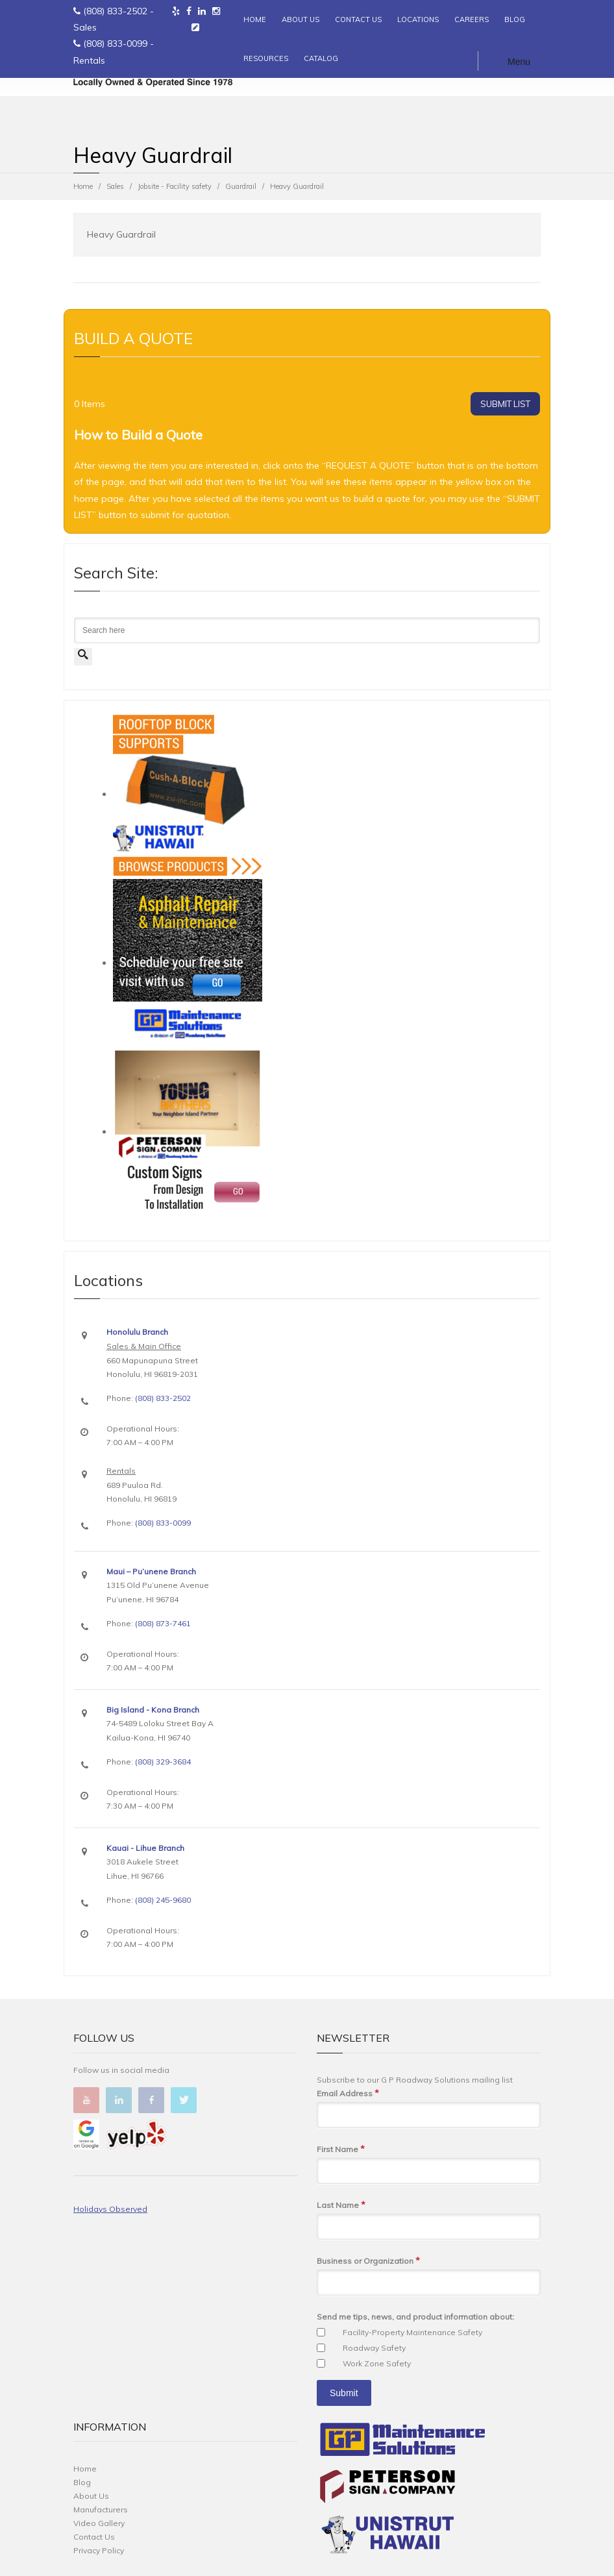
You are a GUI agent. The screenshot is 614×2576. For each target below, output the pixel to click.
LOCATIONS (418, 19)
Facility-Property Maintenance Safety (412, 2332)
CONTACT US (358, 19)
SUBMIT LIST (505, 404)
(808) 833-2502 (115, 11)
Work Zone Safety (377, 2363)
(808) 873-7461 (163, 1623)
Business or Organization (368, 2261)
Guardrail (240, 186)
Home (83, 186)
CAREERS (471, 19)
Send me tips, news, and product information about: (415, 2317)
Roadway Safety (374, 2348)
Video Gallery (99, 2523)
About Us (91, 2496)
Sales (115, 186)
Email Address (348, 2093)
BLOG (514, 19)
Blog (82, 2482)
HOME (254, 19)
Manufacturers (100, 2509)
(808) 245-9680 (163, 1900)
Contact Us (94, 2537)
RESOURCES (265, 58)
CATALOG (321, 58)
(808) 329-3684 (163, 1761)
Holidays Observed (110, 2209)
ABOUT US (300, 19)
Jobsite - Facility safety (175, 186)
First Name (341, 2149)
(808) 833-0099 (115, 43)
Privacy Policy (98, 2550)
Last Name (341, 2205)
